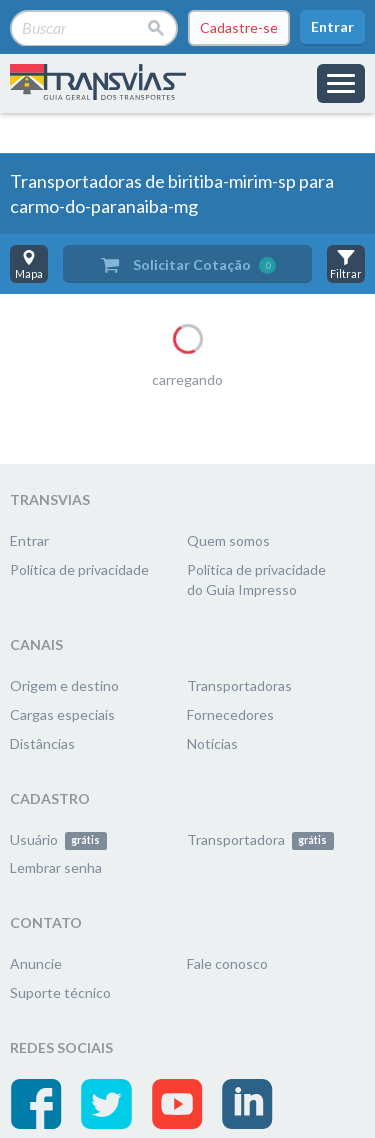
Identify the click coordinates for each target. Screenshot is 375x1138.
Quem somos (228, 540)
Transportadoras (239, 685)
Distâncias (42, 743)
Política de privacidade (79, 569)
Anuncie (36, 963)
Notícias (212, 743)
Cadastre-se (239, 27)
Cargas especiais (62, 714)
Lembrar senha (56, 867)
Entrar (332, 26)
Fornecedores (230, 714)
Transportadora (260, 839)
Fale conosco (227, 963)
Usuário (58, 839)
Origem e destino (64, 685)
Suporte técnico (60, 992)
